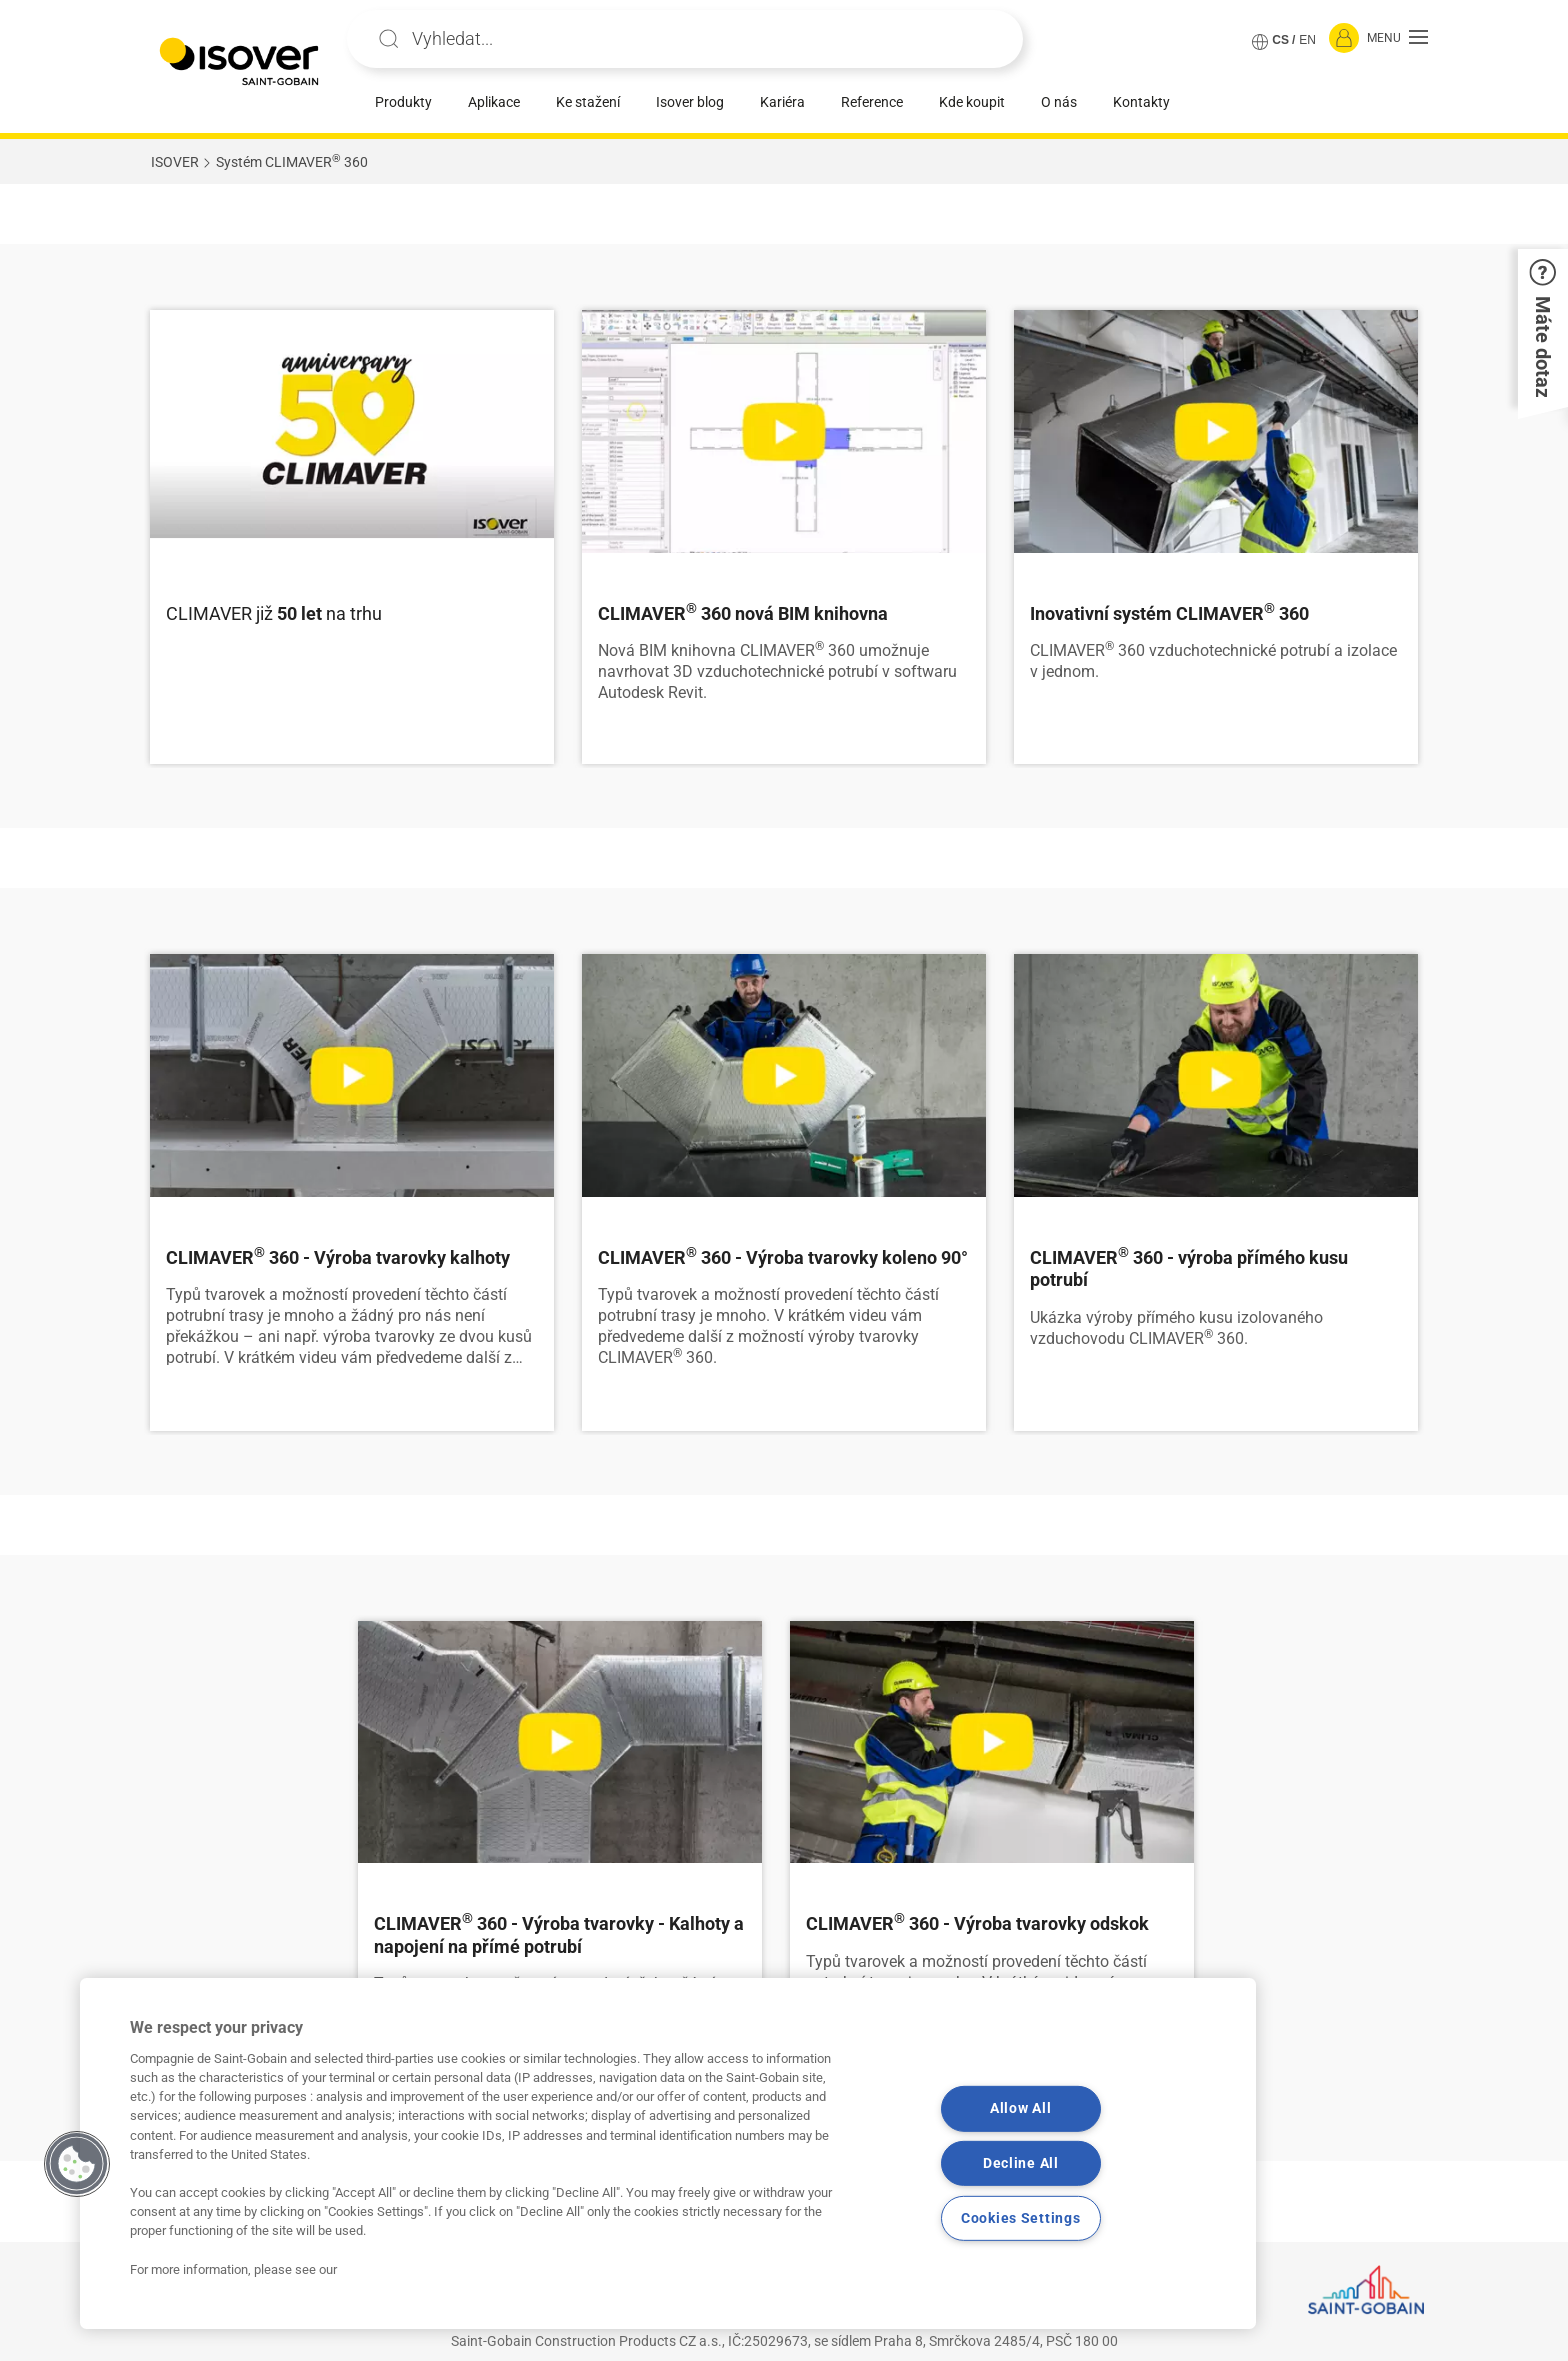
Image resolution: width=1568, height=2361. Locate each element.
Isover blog (690, 102)
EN (1307, 40)
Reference (872, 102)
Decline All (1021, 2163)
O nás (1059, 102)
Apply (389, 39)
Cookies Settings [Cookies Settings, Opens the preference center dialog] (1021, 2218)
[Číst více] (352, 431)
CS (1280, 40)
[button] (1397, 39)
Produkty (403, 102)
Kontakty (1141, 102)
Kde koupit (972, 102)
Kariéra (782, 102)
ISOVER (175, 162)
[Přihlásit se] (1344, 39)
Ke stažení (588, 102)
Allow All (1020, 2108)
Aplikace (494, 102)
